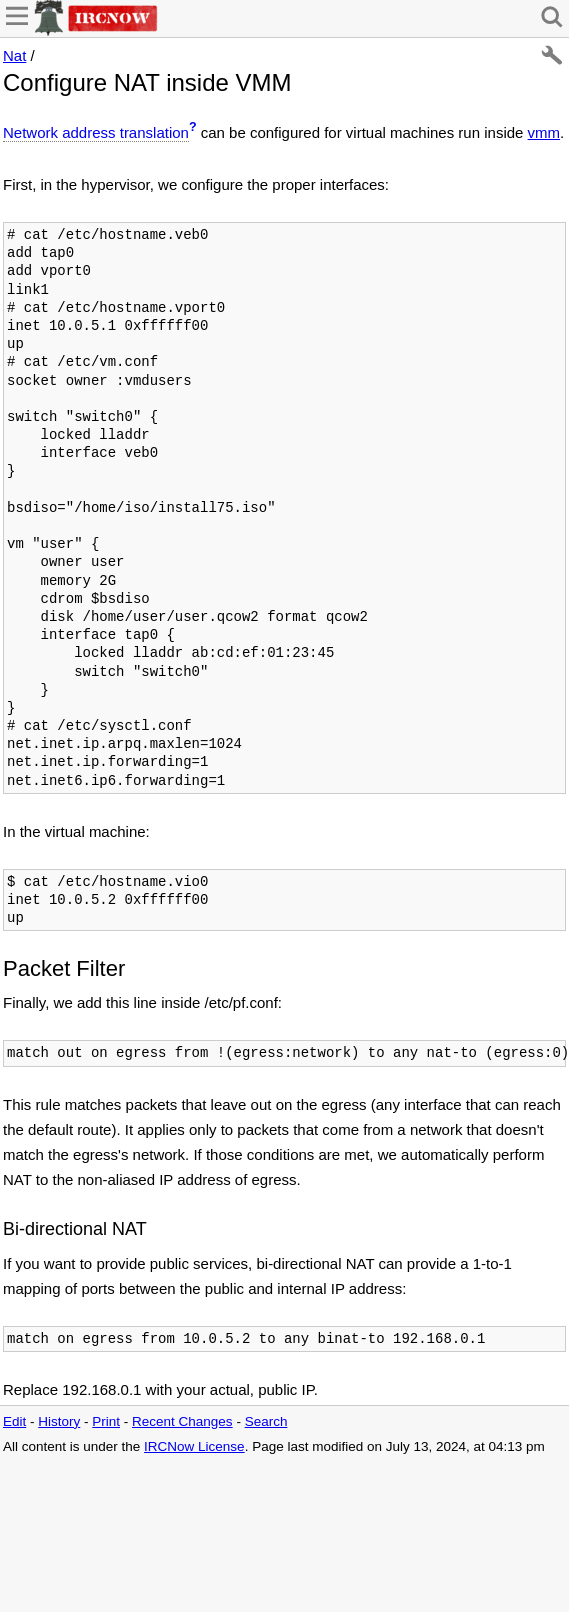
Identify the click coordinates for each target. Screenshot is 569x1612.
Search (266, 1421)
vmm (544, 132)
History (59, 1421)
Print (106, 1421)
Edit (14, 1421)
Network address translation (96, 132)
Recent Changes (182, 1421)
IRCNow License (194, 1446)
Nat (14, 55)
